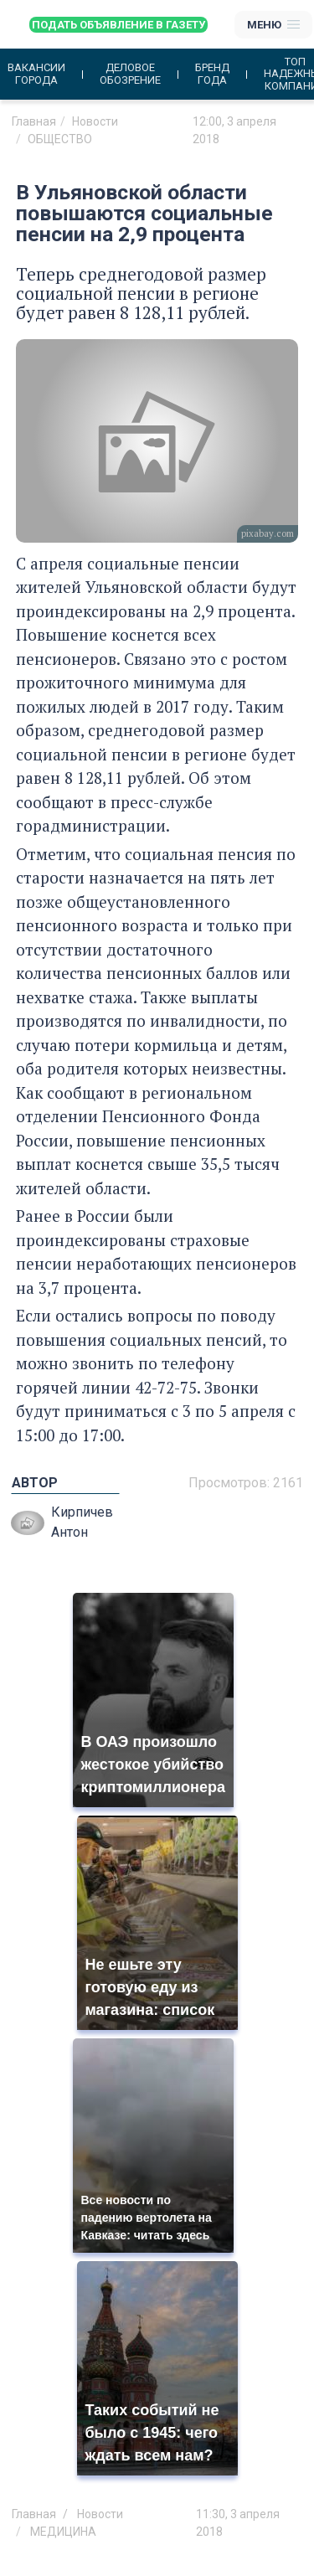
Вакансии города (36, 73)
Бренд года (212, 73)
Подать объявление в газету (118, 24)
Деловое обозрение (130, 73)
